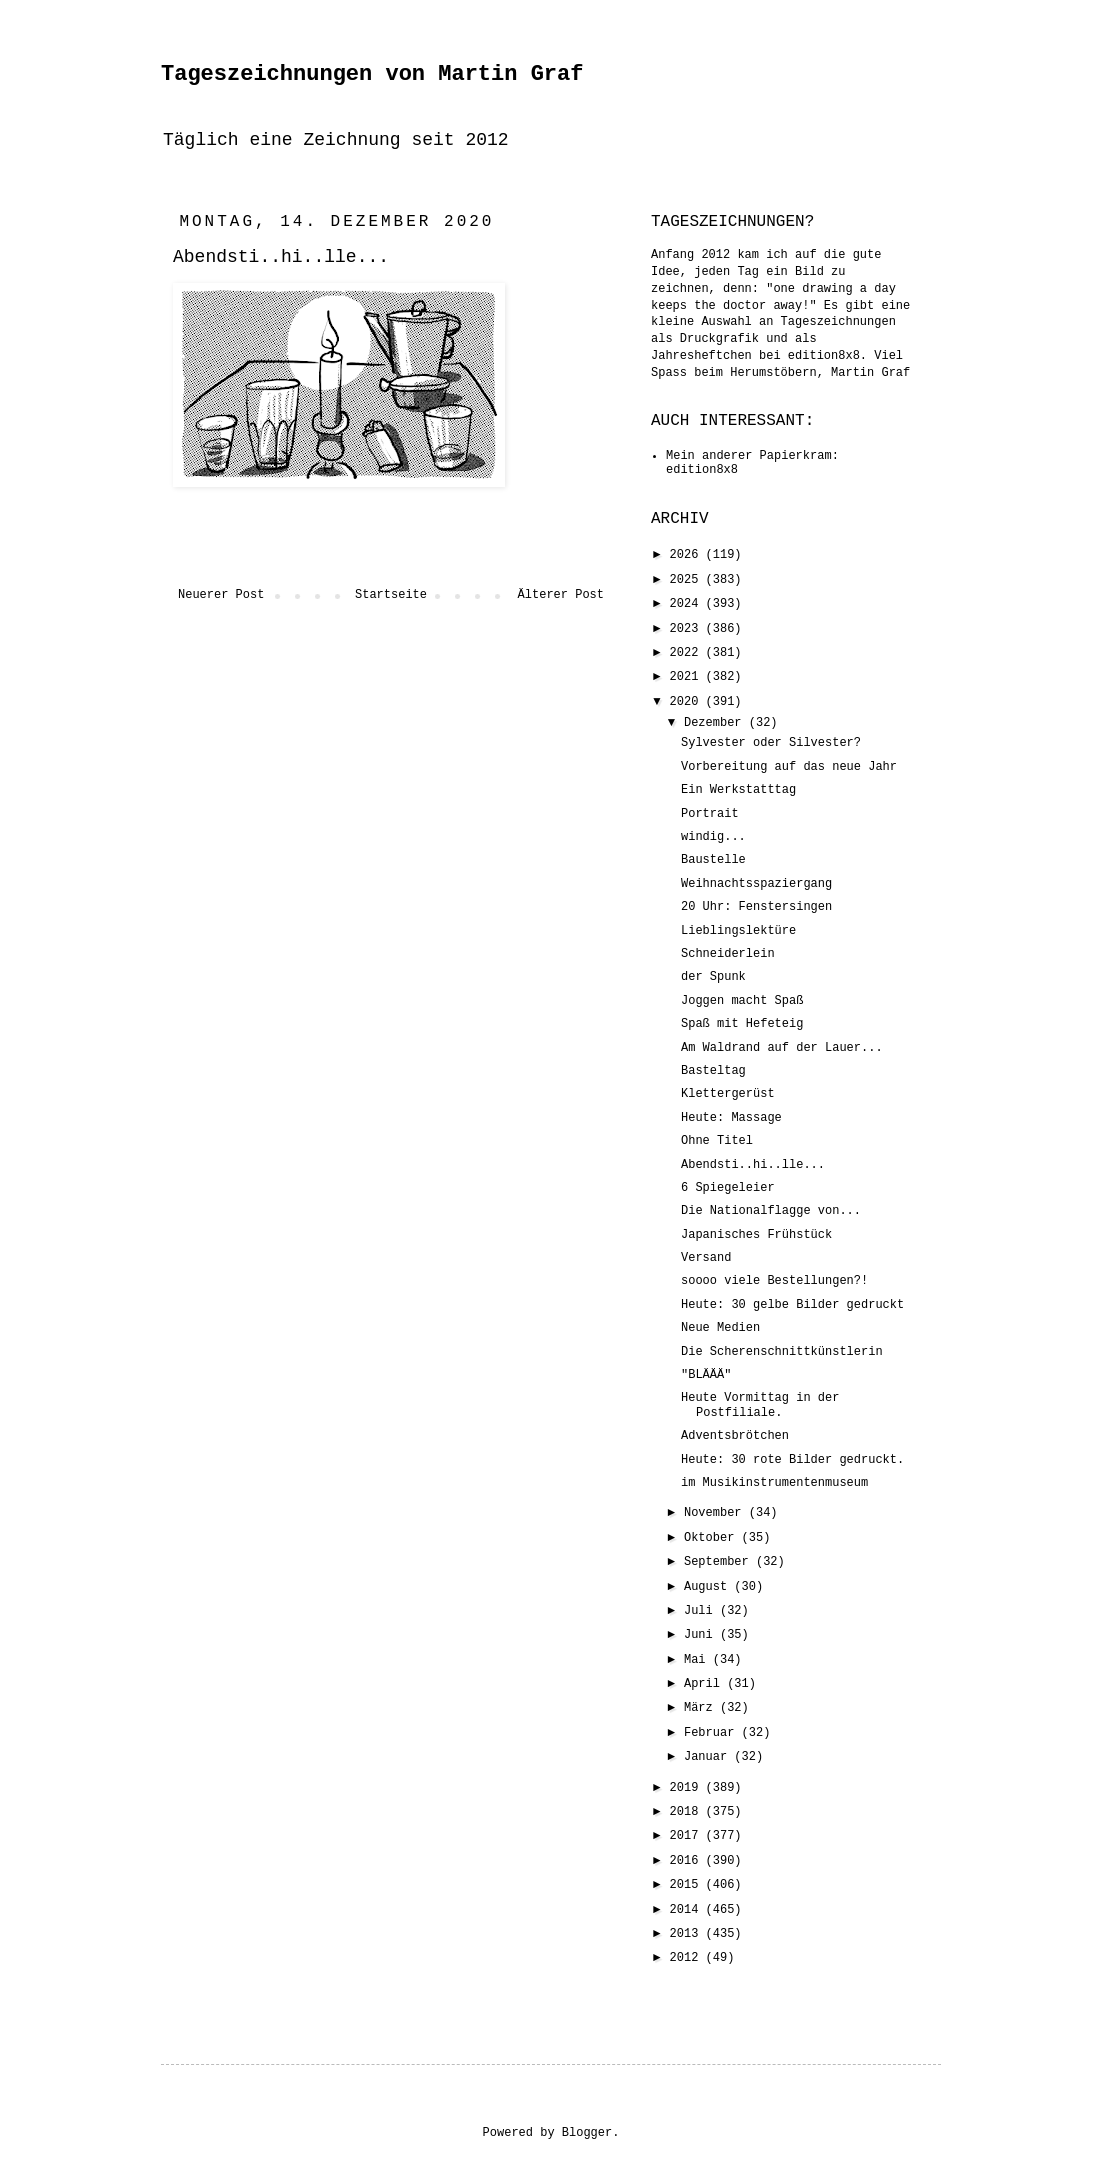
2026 (688, 555)
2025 (688, 580)
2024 (688, 604)
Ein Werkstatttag (738, 790)
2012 (688, 1958)
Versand (706, 1258)
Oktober (713, 1538)
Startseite (391, 595)
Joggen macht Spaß (742, 1001)
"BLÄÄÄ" (706, 1375)
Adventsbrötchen (735, 1436)
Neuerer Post (221, 595)
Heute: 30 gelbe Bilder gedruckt (792, 1305)
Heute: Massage (731, 1118)
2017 (688, 1836)
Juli (702, 1611)
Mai (698, 1660)
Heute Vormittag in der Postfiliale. (760, 1405)
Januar (709, 1757)
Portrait (710, 814)
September (720, 1562)
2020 (688, 702)
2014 (688, 1910)
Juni (702, 1635)
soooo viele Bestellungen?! (774, 1281)
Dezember (716, 723)
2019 (688, 1788)
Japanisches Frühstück (756, 1235)
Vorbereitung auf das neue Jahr (789, 767)
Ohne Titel (717, 1141)
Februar (713, 1733)
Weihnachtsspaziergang (756, 884)
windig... (713, 837)
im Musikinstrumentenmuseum (774, 1483)
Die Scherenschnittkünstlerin (782, 1352)
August (709, 1587)
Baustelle (713, 860)
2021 (688, 677)
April (705, 1684)
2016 (688, 1861)
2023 (688, 629)
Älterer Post (561, 595)
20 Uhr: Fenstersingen (756, 907)
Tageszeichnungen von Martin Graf (372, 74)
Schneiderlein (728, 954)
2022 (688, 653)
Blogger (587, 2133)
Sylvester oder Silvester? (771, 743)
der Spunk (713, 977)
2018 (688, 1812)
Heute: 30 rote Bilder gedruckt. (792, 1460)
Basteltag (713, 1071)
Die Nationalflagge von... (771, 1211)
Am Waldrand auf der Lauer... (782, 1048)
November (716, 1513)
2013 (688, 1934)
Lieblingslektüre (738, 931)
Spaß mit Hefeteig (742, 1024)
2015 (688, 1885)
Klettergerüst (728, 1094)
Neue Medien (720, 1328)
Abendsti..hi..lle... (753, 1165)
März (702, 1708)
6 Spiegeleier (728, 1188)
